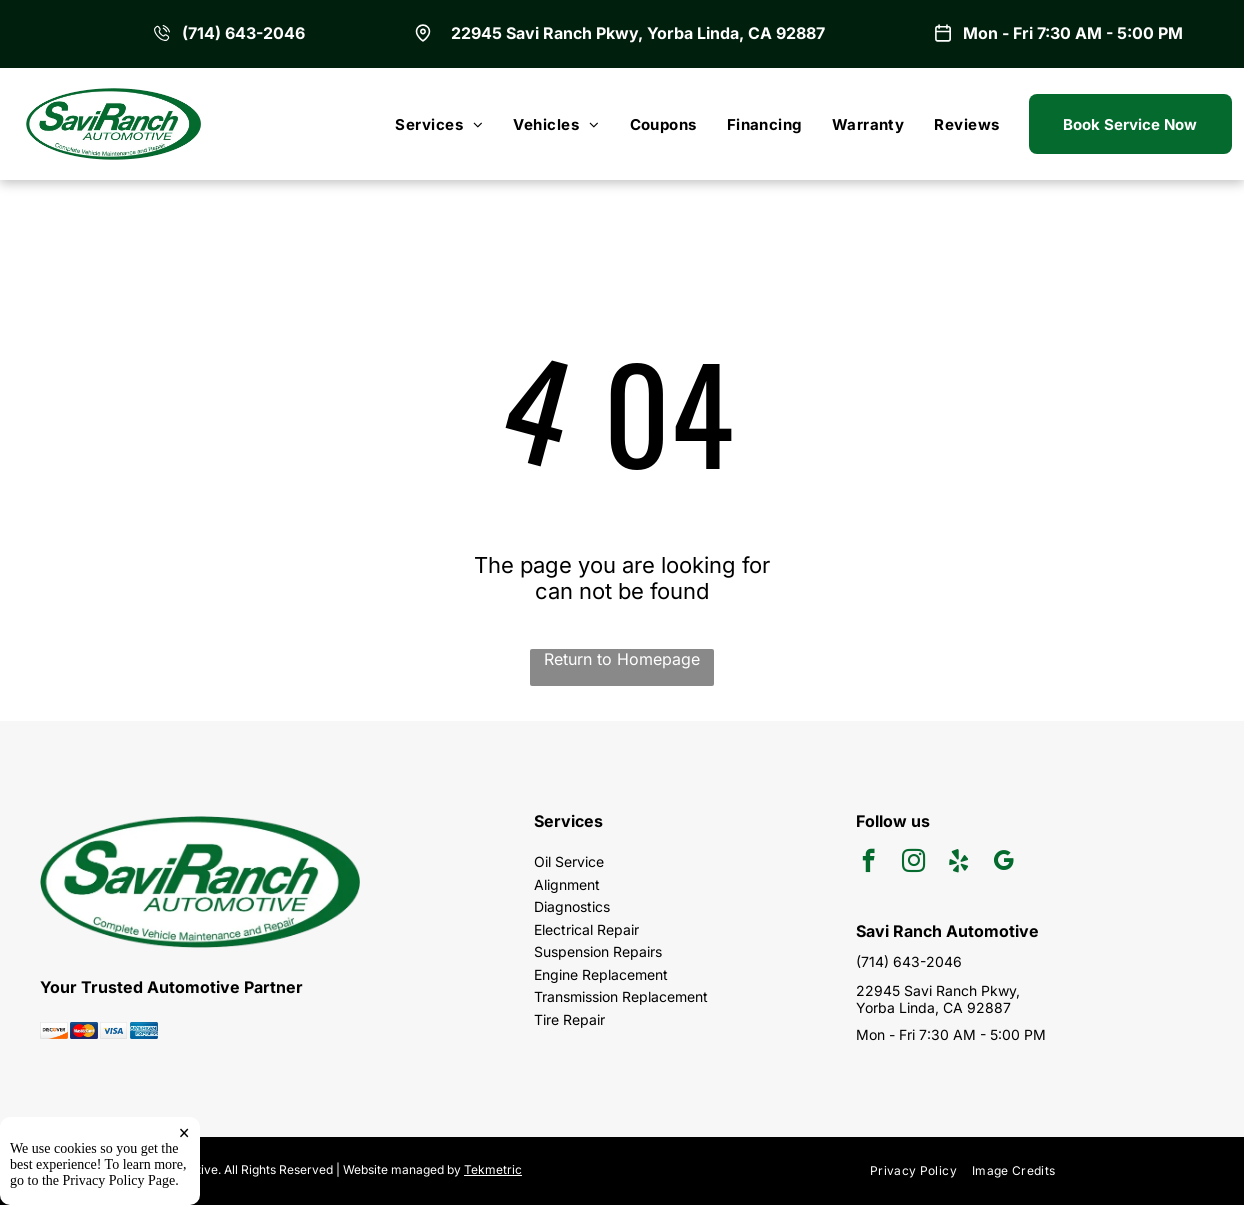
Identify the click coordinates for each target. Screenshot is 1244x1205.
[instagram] (913, 863)
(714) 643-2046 (243, 33)
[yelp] (958, 863)
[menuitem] (439, 124)
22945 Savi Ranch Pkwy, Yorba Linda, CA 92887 (638, 33)
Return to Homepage (622, 659)
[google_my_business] (1003, 863)
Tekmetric (493, 1169)
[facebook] (868, 863)
